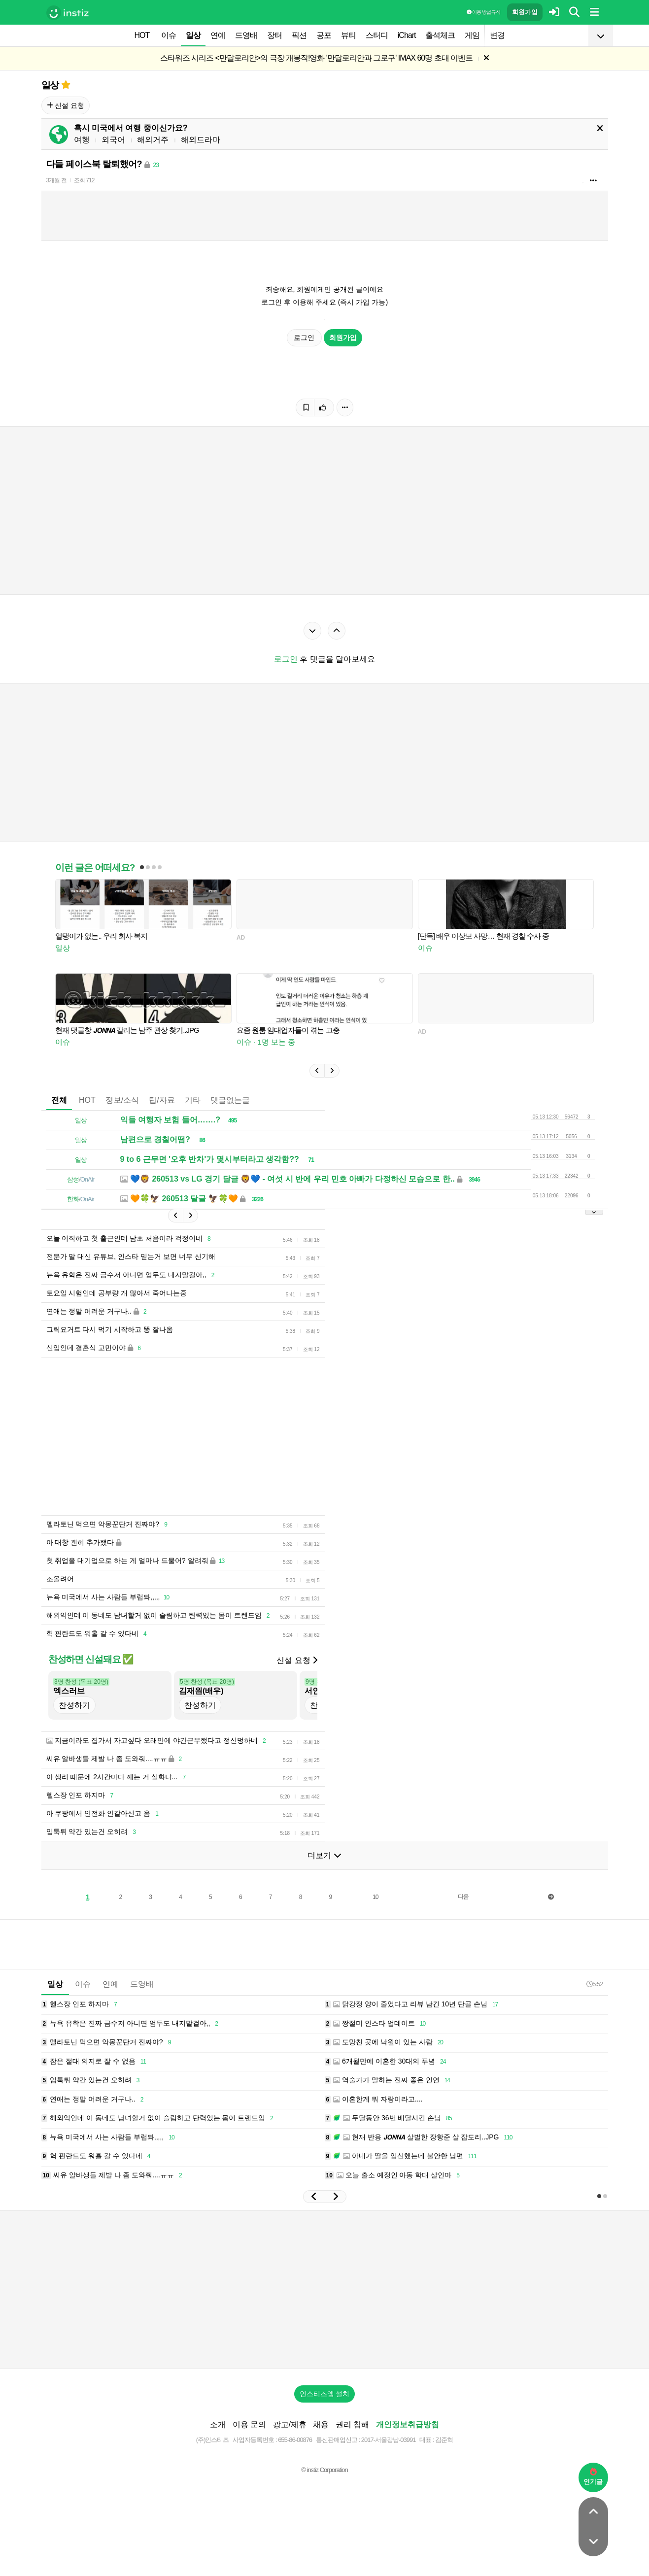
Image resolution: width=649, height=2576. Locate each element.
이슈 (168, 35)
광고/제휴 (290, 2424)
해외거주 (153, 140)
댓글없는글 (230, 1100)
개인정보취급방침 (407, 2424)
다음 (463, 1896)
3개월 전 (56, 180)
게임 (472, 35)
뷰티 (348, 35)
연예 (217, 35)
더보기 (324, 1855)
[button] (316, 1071)
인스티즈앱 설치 (325, 2394)
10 (375, 1897)
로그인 (304, 337)
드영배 (246, 35)
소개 (218, 2424)
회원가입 (525, 12)
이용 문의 (249, 2424)
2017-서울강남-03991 (388, 2439)
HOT (142, 35)
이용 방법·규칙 (483, 12)
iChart (407, 35)
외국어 (113, 140)
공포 (323, 35)
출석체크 (440, 35)
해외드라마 (200, 140)
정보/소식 (122, 1100)
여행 (82, 140)
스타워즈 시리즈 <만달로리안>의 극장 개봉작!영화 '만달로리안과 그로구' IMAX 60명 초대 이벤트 (316, 58)
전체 (59, 1100)
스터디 (377, 35)
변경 (497, 35)
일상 (193, 35)
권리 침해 (352, 2424)
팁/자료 (161, 1100)
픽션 (299, 35)
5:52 (594, 1984)
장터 (274, 35)
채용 (321, 2424)
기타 (193, 1100)
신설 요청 (66, 105)
